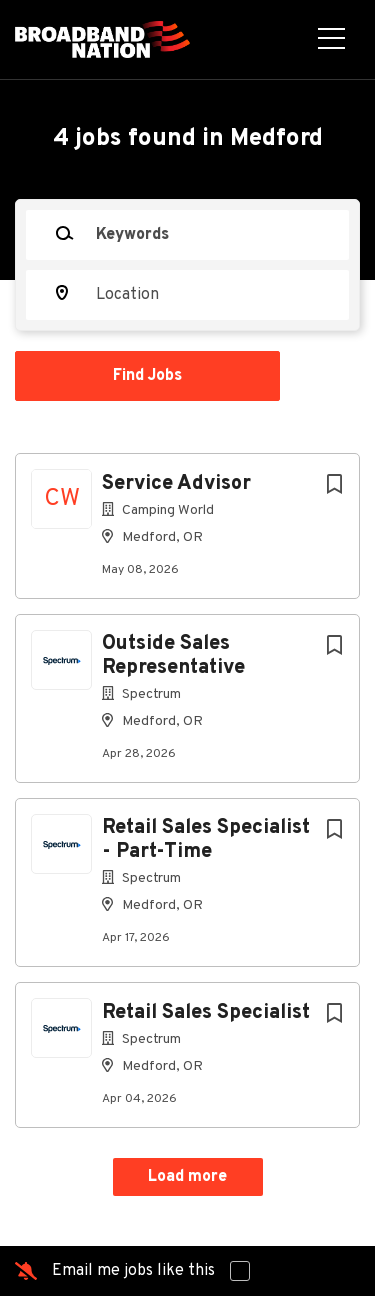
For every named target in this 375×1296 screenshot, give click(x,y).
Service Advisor (176, 484)
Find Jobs (147, 376)
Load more (187, 1177)
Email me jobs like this (133, 1271)
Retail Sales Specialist (206, 1013)
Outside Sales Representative (173, 656)
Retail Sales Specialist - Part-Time (206, 840)
